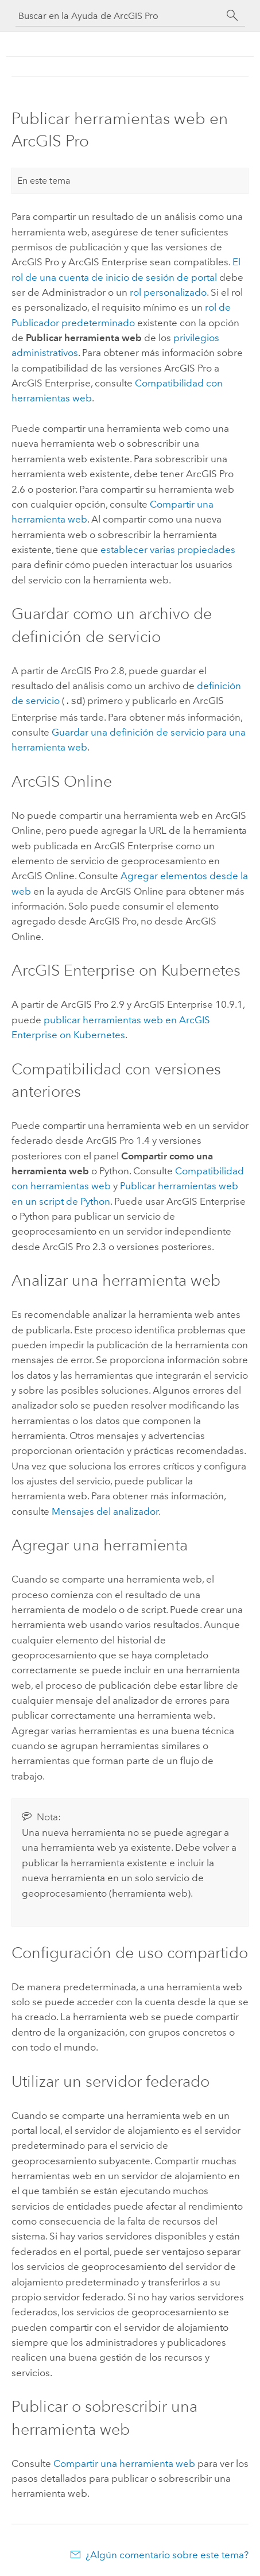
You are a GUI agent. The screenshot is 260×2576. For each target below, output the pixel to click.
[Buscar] (232, 15)
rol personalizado (168, 292)
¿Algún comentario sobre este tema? (167, 2553)
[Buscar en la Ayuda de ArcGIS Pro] (118, 16)
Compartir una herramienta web (124, 2462)
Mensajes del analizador (105, 1510)
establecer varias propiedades (167, 549)
